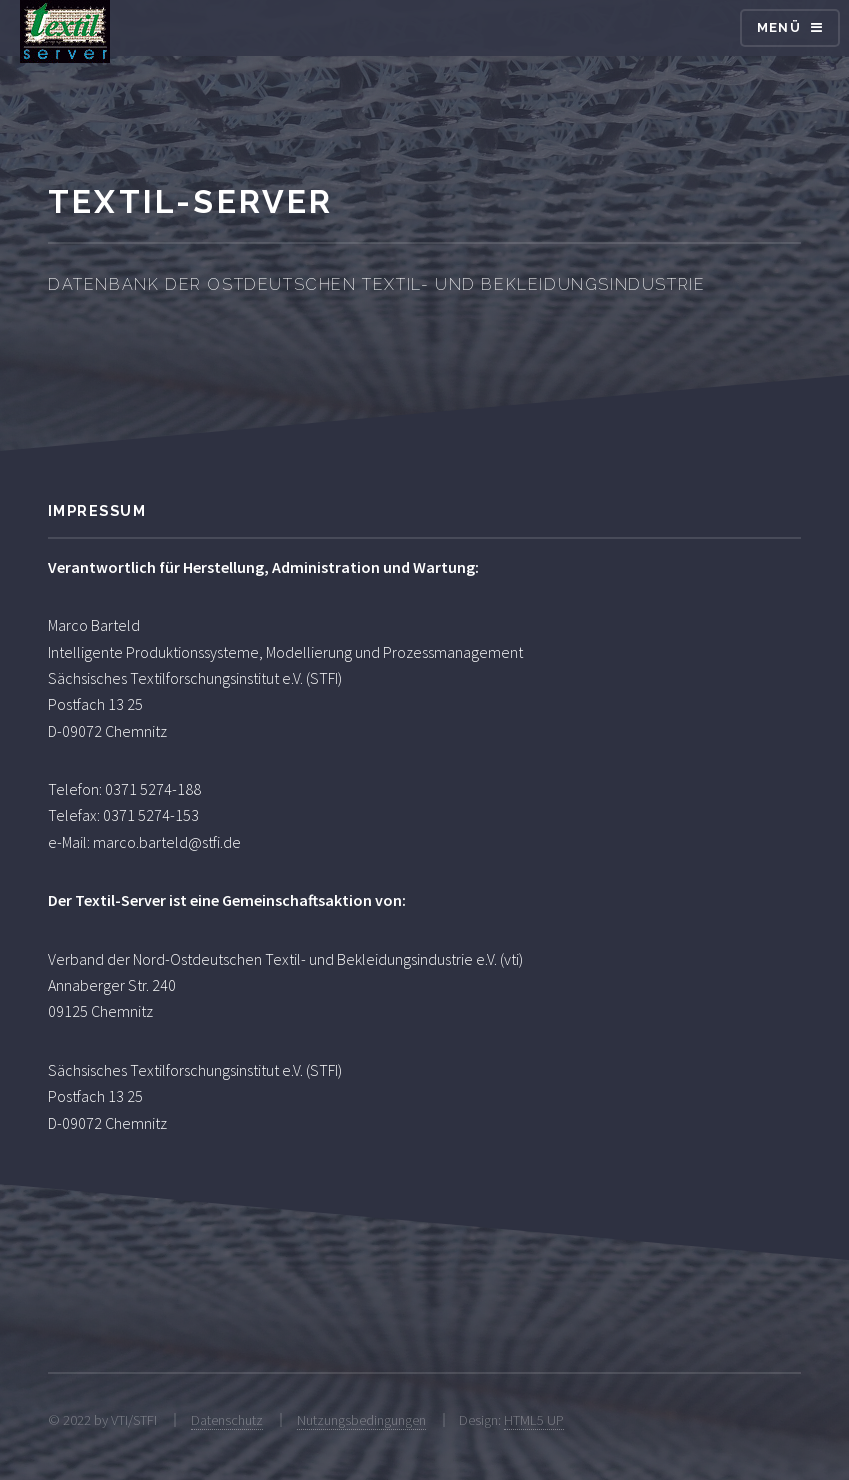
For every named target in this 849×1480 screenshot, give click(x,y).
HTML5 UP (534, 1420)
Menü (779, 27)
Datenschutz (227, 1420)
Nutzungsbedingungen (361, 1420)
